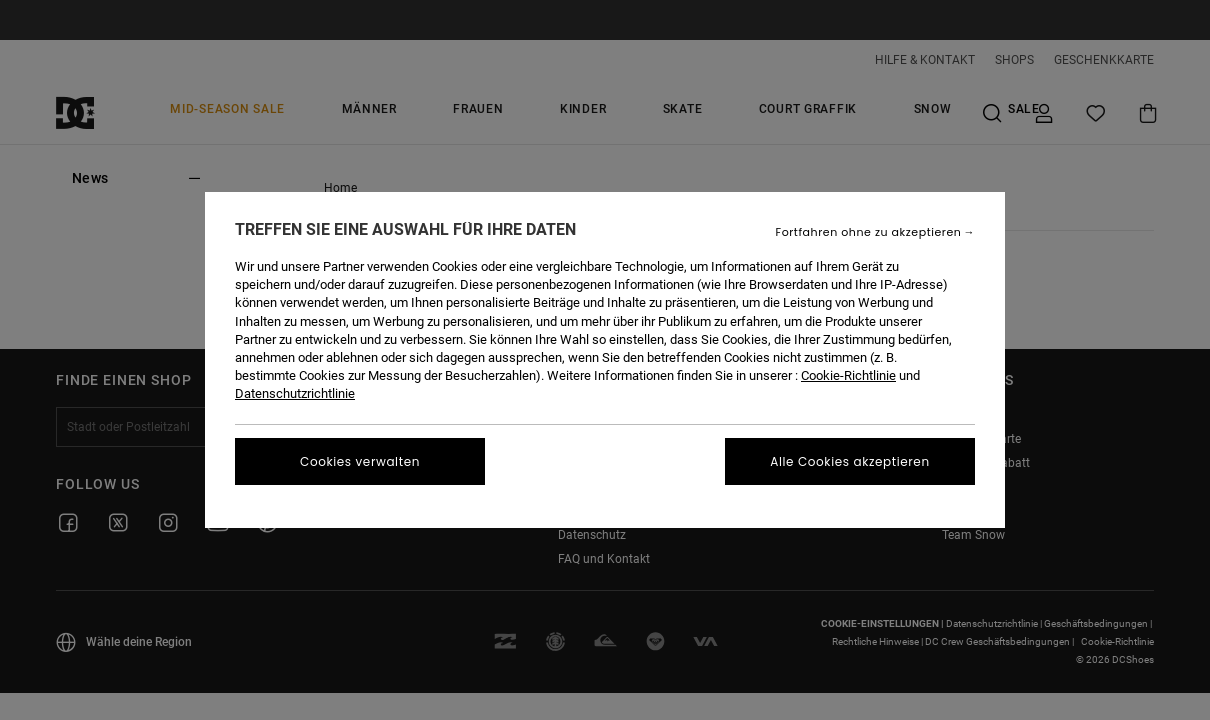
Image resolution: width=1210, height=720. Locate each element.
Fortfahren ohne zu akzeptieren (869, 232)
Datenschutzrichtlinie (295, 393)
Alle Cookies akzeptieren (849, 461)
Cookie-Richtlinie (848, 375)
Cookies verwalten (360, 461)
